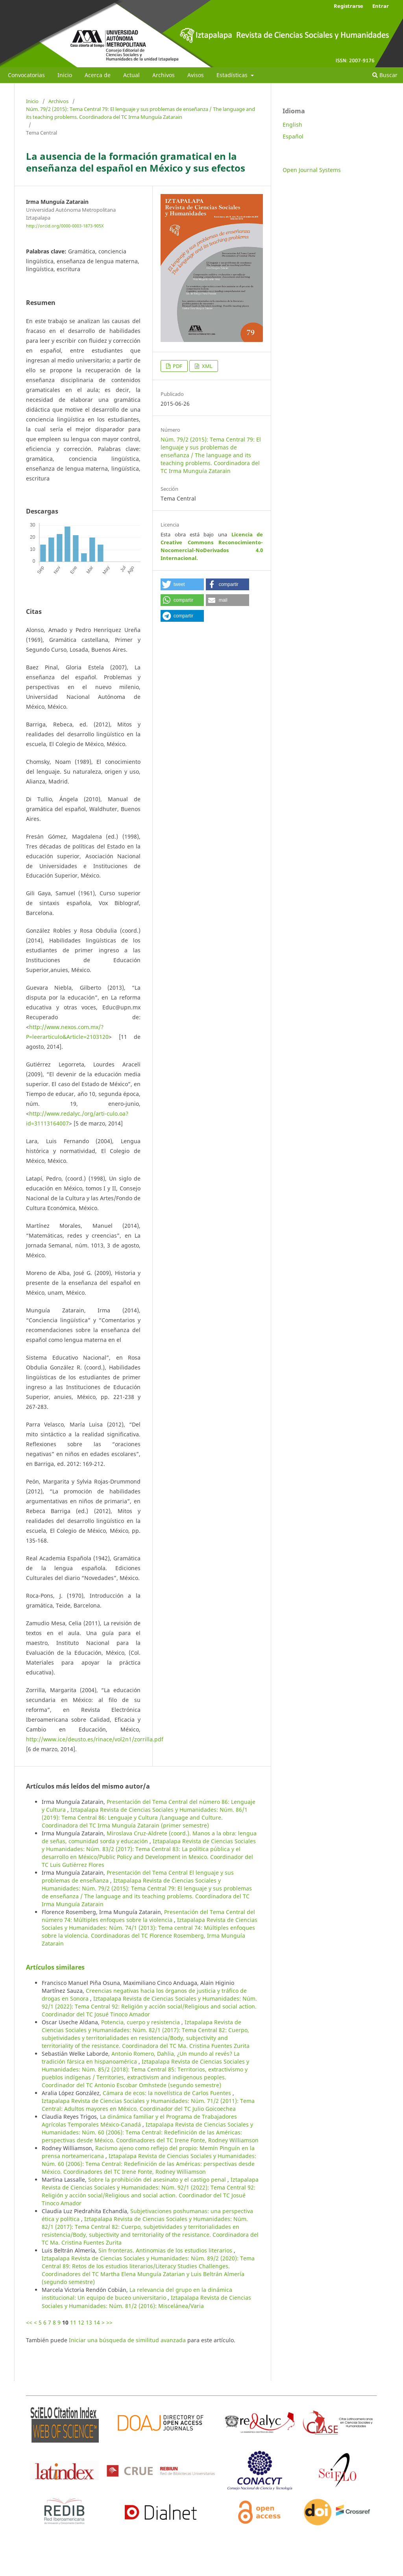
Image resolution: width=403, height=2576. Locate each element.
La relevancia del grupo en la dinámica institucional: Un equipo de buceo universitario (137, 2293)
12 (81, 2322)
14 (97, 2322)
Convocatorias (26, 75)
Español (293, 136)
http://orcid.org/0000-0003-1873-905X (65, 226)
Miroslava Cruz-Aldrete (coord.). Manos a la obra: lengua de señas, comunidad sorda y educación (149, 1837)
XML (207, 366)
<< (29, 2322)
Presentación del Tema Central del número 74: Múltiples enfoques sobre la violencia (148, 1916)
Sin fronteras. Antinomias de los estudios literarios (166, 2250)
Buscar (384, 75)
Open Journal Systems (312, 170)
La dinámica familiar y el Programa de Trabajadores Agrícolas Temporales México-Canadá (139, 2120)
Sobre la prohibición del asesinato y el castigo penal (157, 2179)
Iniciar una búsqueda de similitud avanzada (127, 2340)
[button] (182, 584)
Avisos (195, 75)
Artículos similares (55, 1967)
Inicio (64, 75)
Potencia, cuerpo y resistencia (141, 2022)
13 (89, 2322)
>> (109, 2322)
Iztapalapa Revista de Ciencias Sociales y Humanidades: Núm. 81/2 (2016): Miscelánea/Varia (146, 2301)
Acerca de (98, 75)
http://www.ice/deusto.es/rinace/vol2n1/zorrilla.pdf (94, 1739)
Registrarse (348, 5)
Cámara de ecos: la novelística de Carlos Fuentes (168, 2093)
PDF (177, 366)
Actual (131, 75)
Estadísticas (232, 75)
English (292, 124)
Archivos (163, 75)
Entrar (380, 5)
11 (73, 2322)
